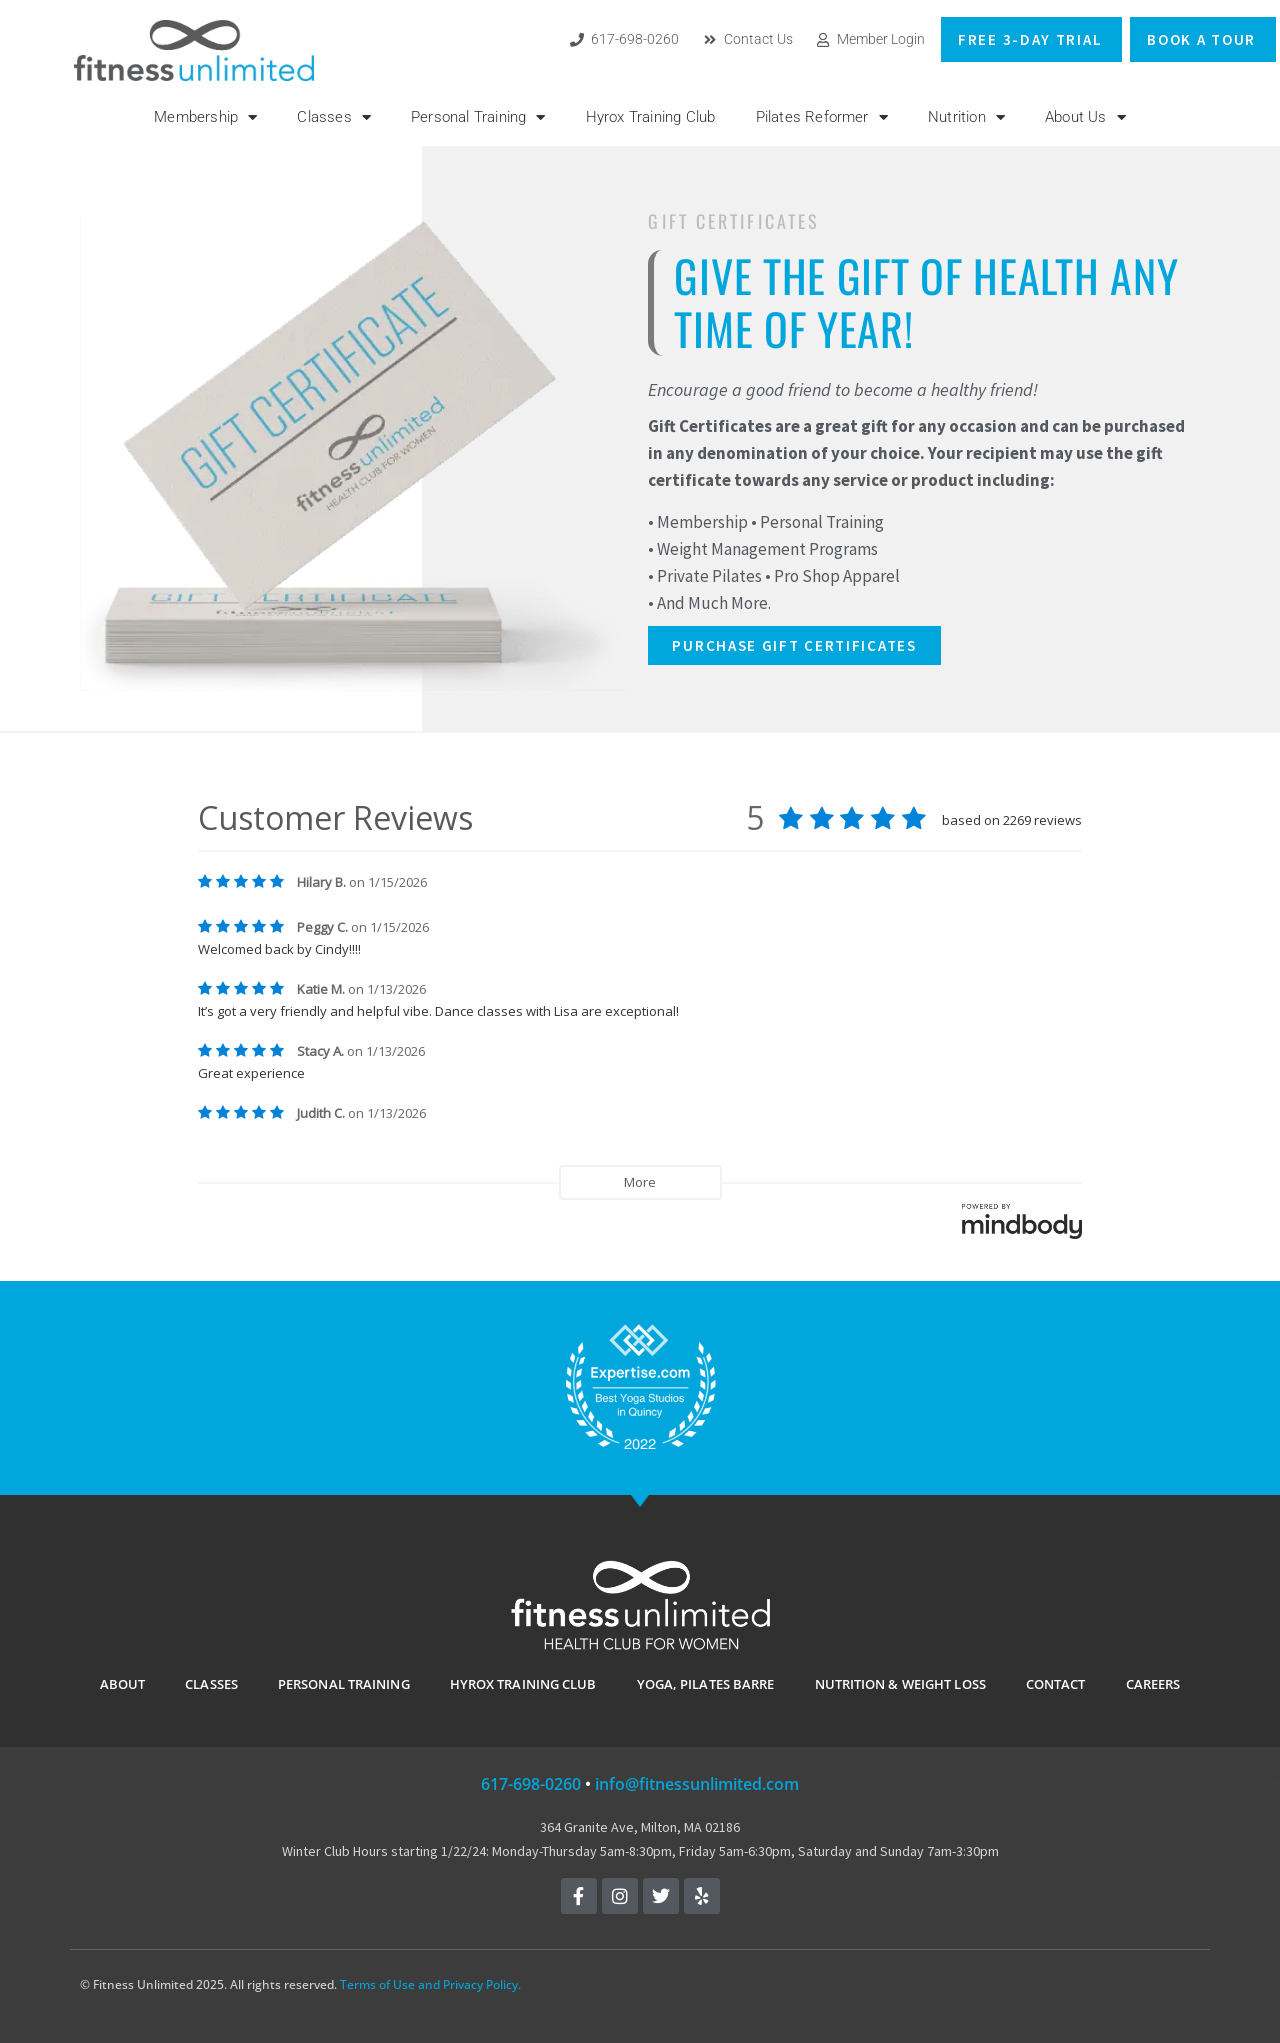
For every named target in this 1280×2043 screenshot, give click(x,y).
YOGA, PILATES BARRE (706, 1684)
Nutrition (966, 117)
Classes (334, 117)
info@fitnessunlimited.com (697, 1784)
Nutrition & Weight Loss (900, 1684)
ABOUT (123, 1684)
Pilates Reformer (822, 117)
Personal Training (478, 117)
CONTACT (1056, 1684)
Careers (1153, 1684)
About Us (1085, 117)
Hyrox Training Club (651, 117)
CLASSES (211, 1684)
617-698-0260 (531, 1784)
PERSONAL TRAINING (344, 1684)
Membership (205, 117)
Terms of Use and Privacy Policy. (430, 1984)
